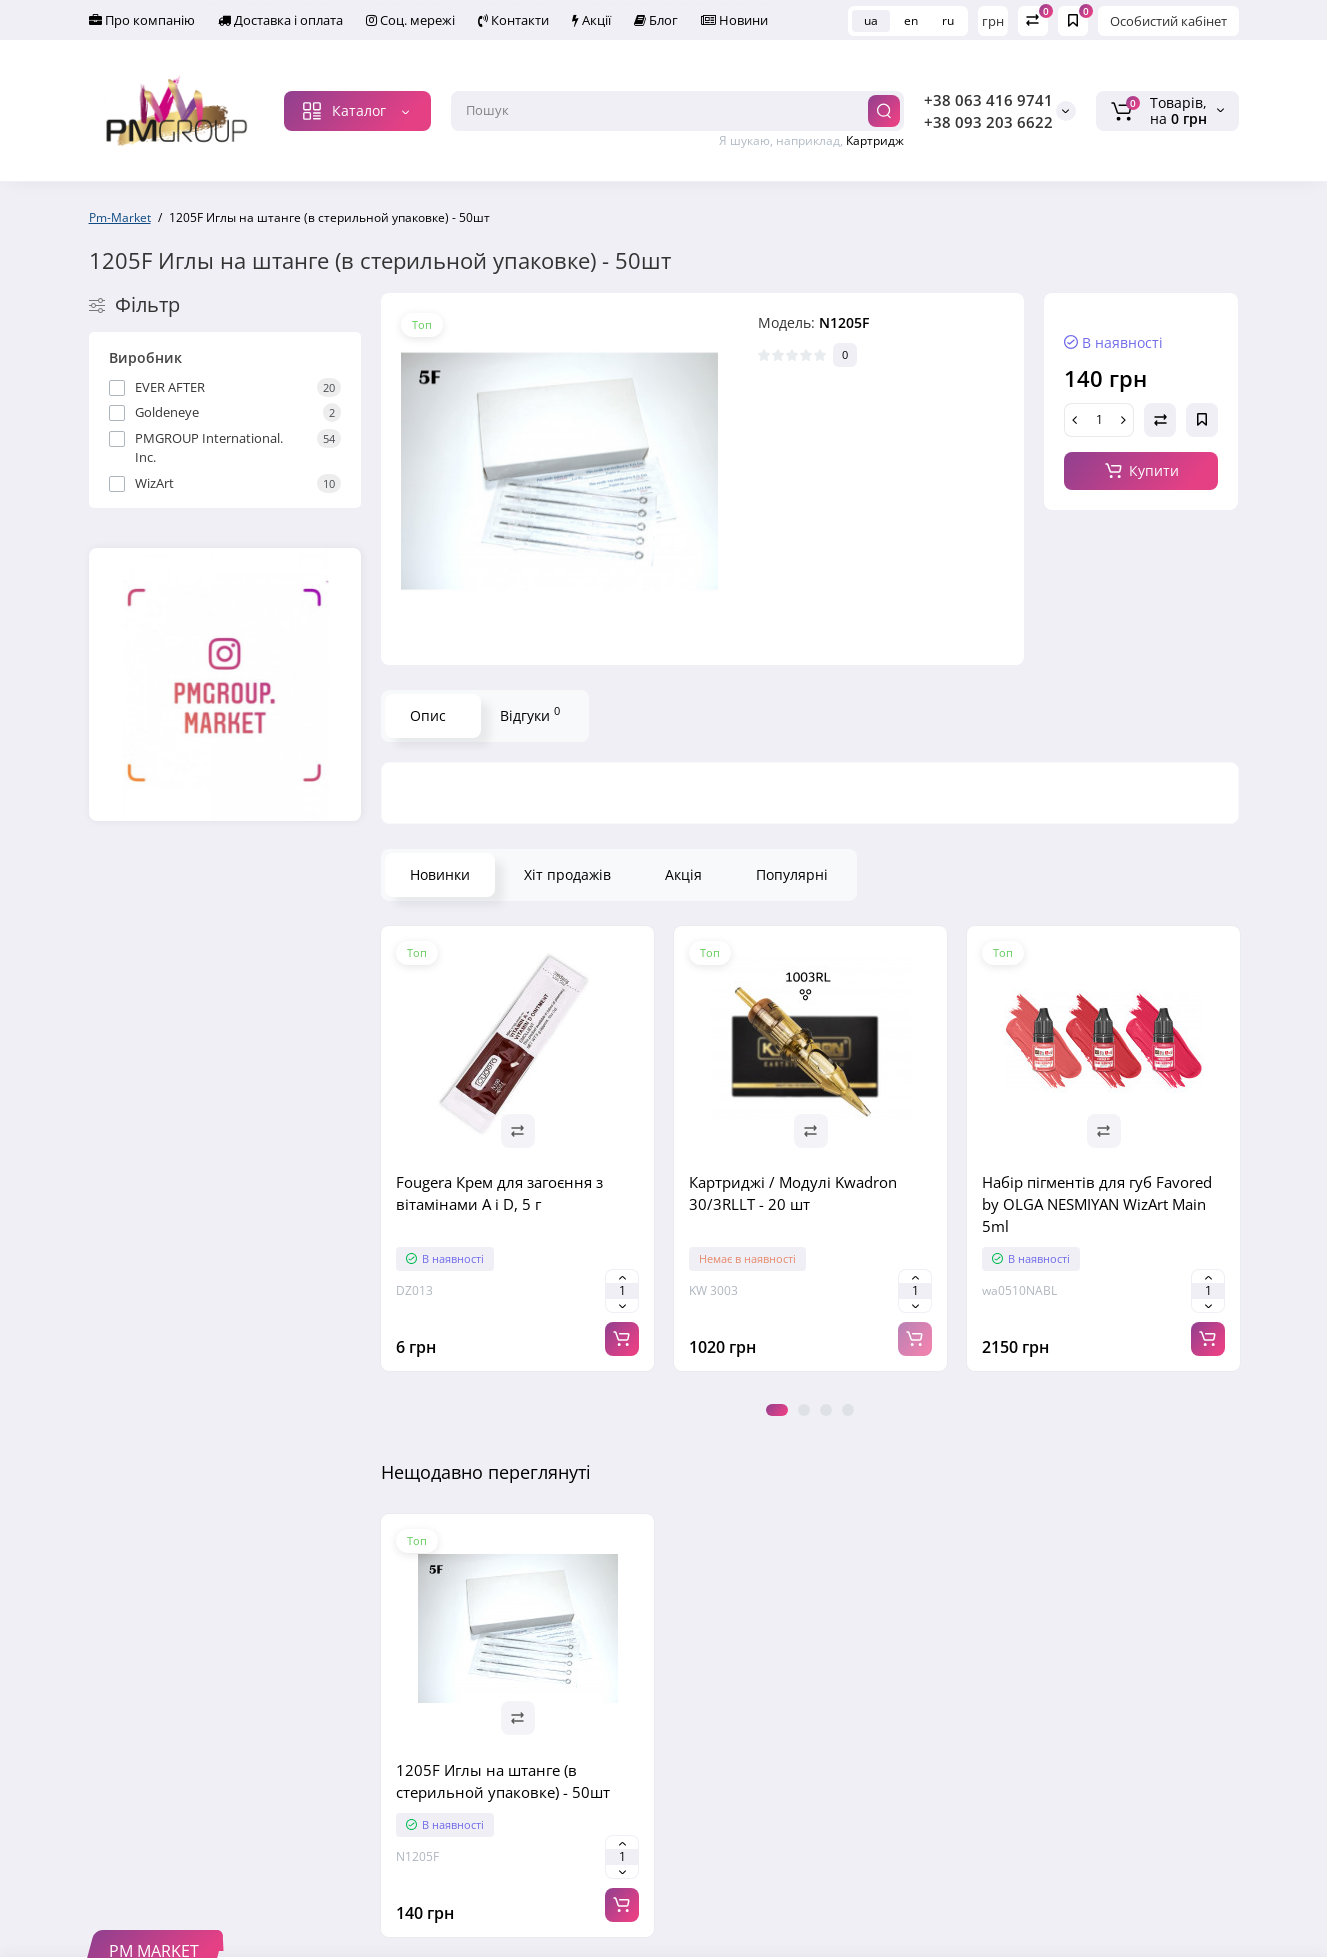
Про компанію (134, 21)
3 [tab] (826, 1411)
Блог (579, 21)
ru (948, 20)
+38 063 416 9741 (988, 101)
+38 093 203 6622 (988, 123)
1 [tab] (777, 1411)
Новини (641, 21)
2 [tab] (804, 1411)
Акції (527, 21)
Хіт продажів (567, 875)
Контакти (461, 21)
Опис (428, 716)
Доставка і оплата (256, 21)
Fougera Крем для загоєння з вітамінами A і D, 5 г (499, 1194)
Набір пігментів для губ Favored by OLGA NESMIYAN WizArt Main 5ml (1097, 1205)
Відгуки (530, 715)
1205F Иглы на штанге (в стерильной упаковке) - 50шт (503, 1782)
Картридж (875, 141)
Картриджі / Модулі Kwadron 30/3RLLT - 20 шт (793, 1194)
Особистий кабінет (1168, 21)
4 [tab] (848, 1411)
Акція (683, 875)
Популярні (792, 875)
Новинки (440, 875)
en (911, 20)
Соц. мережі (371, 21)
